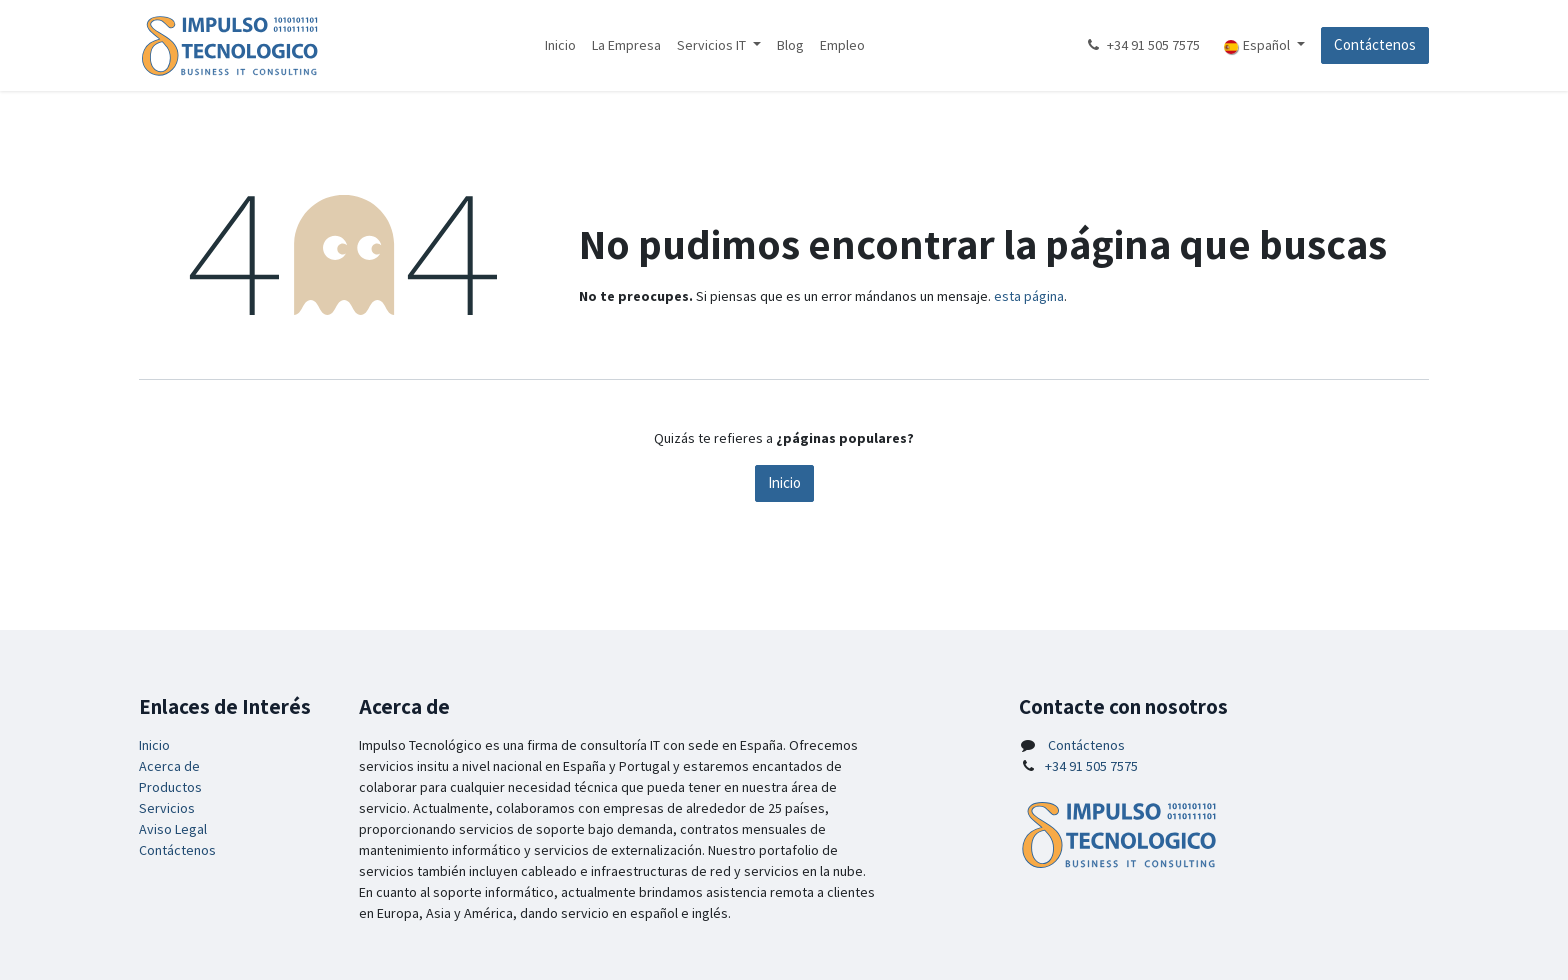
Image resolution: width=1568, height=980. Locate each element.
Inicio (784, 482)
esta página (1029, 296)
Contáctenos (1375, 44)
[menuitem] (560, 45)
